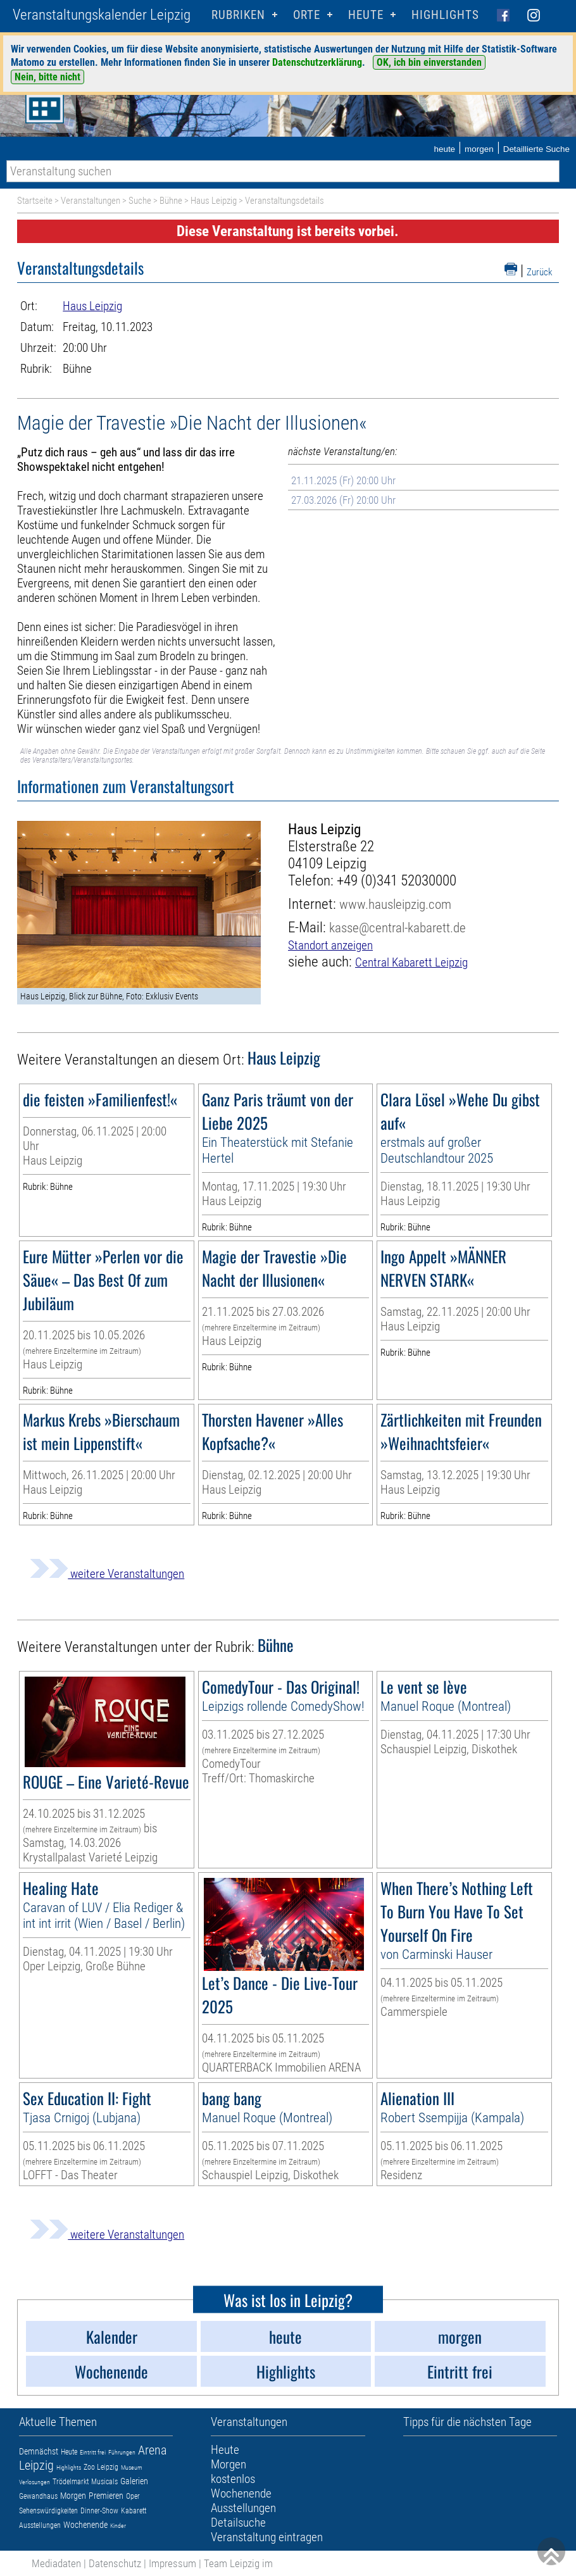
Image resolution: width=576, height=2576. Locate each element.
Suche (139, 200)
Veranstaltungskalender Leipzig (102, 14)
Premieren (106, 2496)
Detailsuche (238, 2522)
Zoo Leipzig (101, 2467)
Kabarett (133, 2510)
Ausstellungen (40, 2525)
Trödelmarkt (71, 2481)
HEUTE (366, 15)
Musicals (104, 2481)
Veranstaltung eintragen (267, 2537)
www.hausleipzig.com (395, 904)
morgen (479, 149)
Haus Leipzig (214, 200)
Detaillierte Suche (536, 149)
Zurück (540, 272)
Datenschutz (115, 2563)
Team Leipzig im (238, 2563)
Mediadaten (56, 2563)
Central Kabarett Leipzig (411, 962)
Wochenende (85, 2525)
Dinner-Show (99, 2510)
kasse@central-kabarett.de (397, 927)
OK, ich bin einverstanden (429, 62)
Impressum (172, 2563)
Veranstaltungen (90, 200)
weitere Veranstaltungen (107, 1573)
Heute (69, 2452)
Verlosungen (34, 2482)
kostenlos (233, 2479)
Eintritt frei (93, 2452)
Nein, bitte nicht (47, 77)
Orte (306, 15)
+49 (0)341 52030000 (396, 880)
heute (444, 149)
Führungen (121, 2452)
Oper (133, 2496)
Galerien (134, 2481)
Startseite (35, 200)
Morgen (73, 2496)
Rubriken (238, 15)
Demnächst (38, 2451)
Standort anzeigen (330, 945)
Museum (131, 2467)
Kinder (118, 2525)
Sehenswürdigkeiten (48, 2510)
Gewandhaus (38, 2496)
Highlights (445, 15)
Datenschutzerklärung (317, 62)
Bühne (171, 200)
